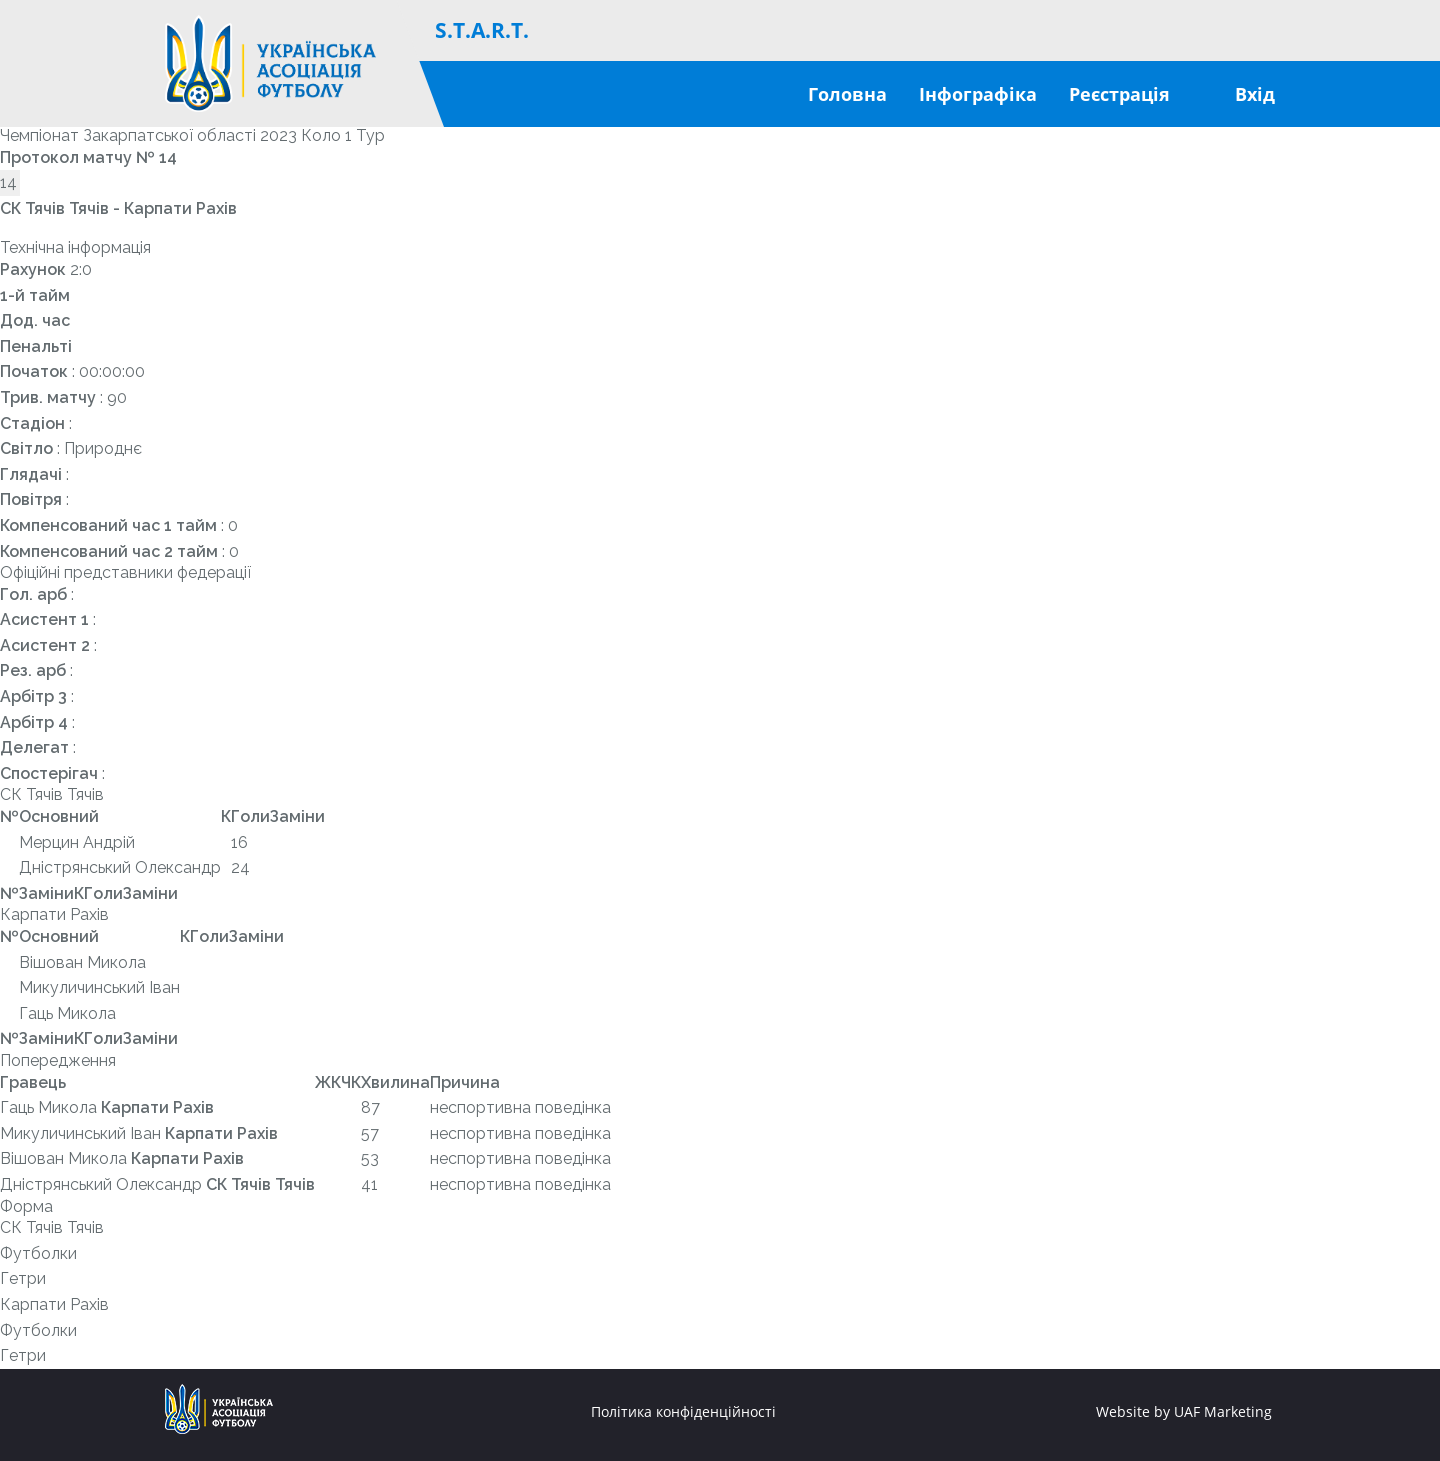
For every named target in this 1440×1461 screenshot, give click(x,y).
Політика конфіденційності (683, 1412)
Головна (847, 94)
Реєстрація (1119, 94)
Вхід (1255, 94)
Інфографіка (978, 94)
